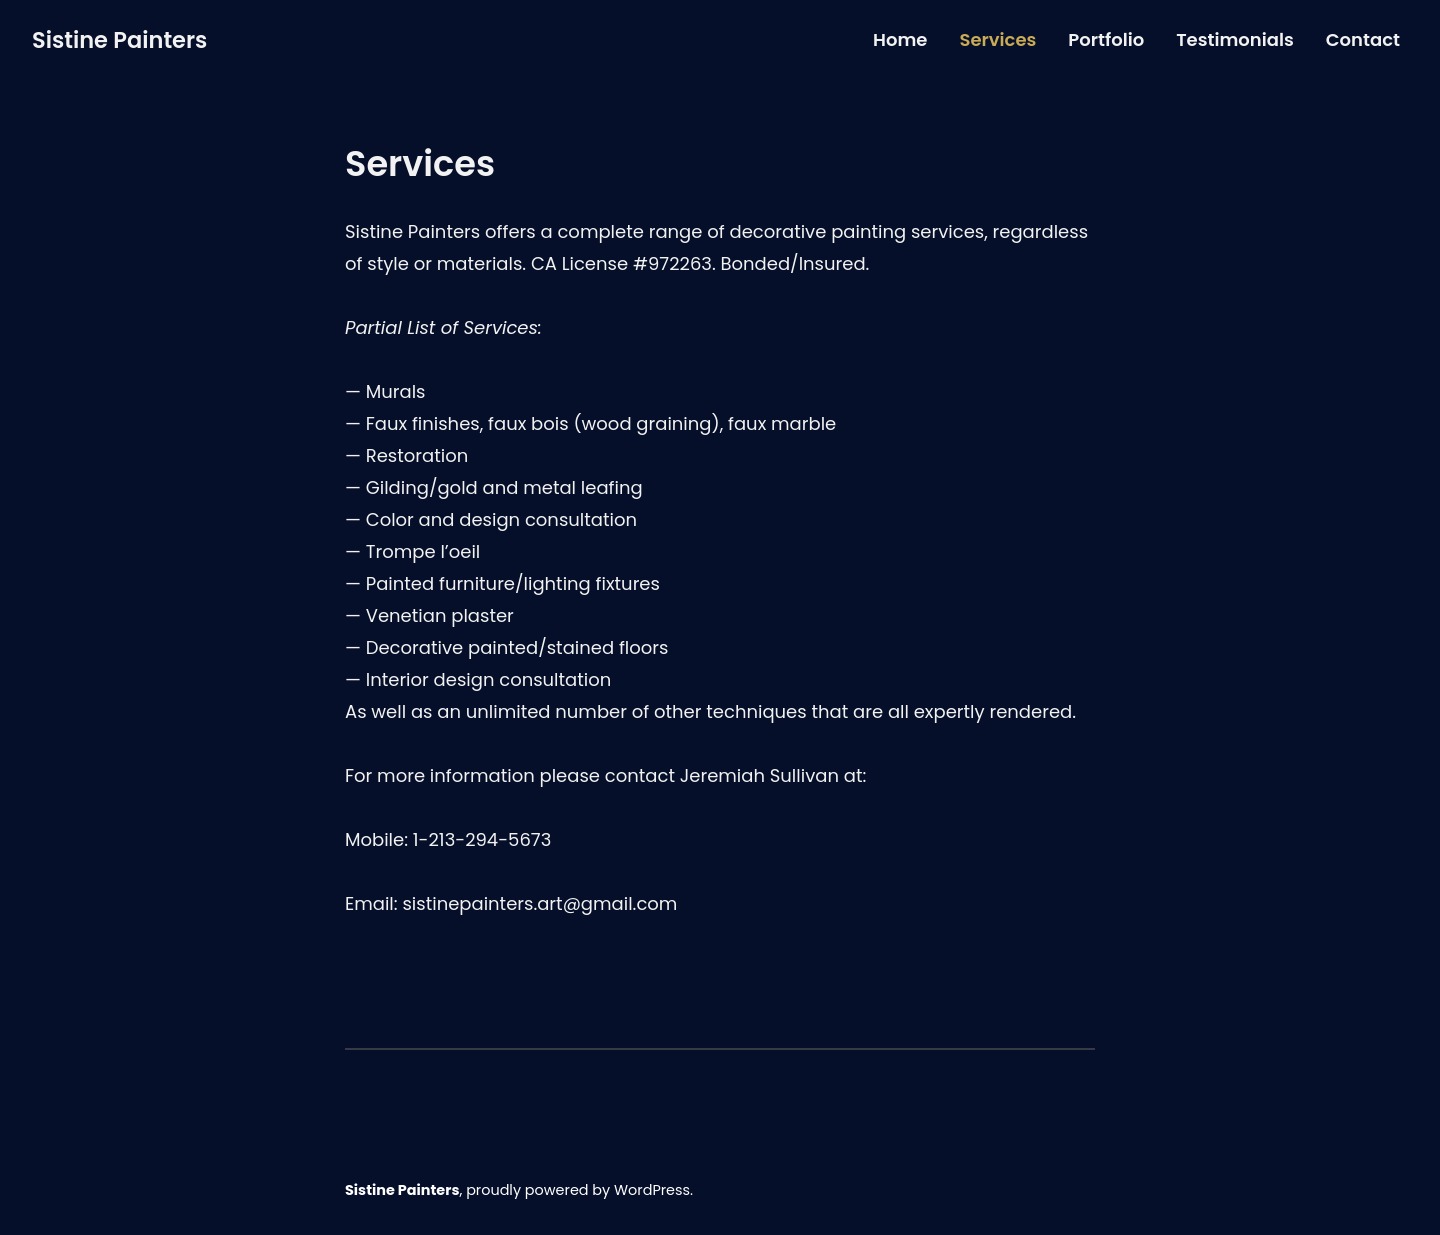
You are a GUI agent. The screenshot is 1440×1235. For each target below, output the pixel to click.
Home (900, 40)
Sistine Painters (119, 40)
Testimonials (1235, 40)
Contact (1363, 40)
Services (997, 40)
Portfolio (1106, 40)
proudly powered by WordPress (578, 1190)
